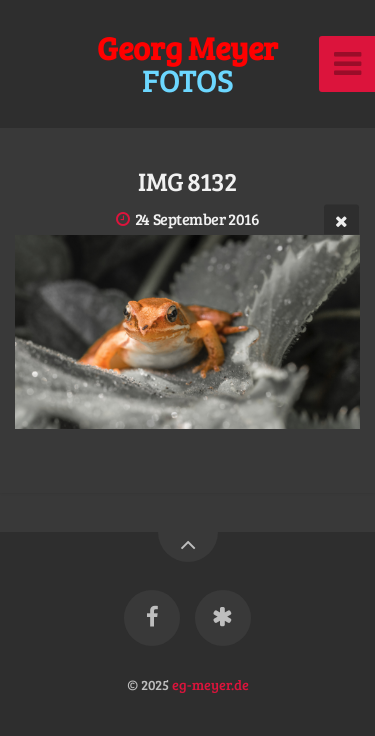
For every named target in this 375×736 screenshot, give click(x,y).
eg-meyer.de (210, 684)
